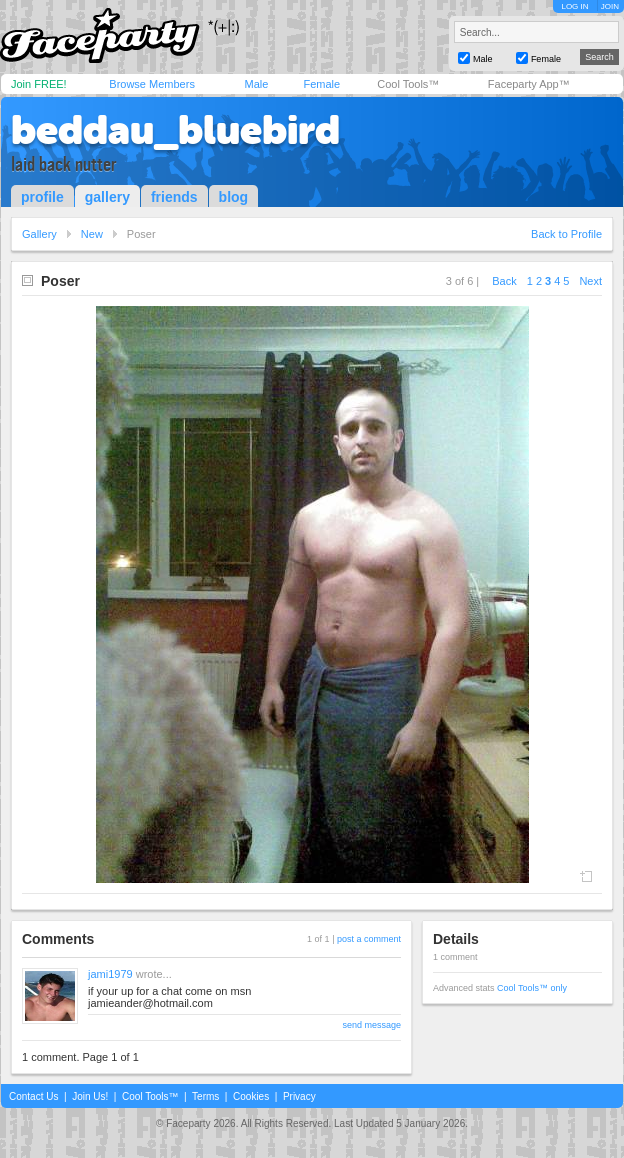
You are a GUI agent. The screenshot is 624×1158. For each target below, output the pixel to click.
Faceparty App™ (529, 84)
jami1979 (110, 974)
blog (234, 197)
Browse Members (152, 84)
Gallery (39, 234)
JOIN (610, 6)
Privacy (299, 1096)
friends (174, 197)
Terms (205, 1096)
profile (42, 197)
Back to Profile (566, 234)
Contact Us (33, 1096)
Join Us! (90, 1096)
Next (590, 281)
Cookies (251, 1096)
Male (256, 84)
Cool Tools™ (408, 84)
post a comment (369, 939)
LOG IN (574, 6)
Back (504, 281)
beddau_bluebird (175, 130)
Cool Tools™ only (532, 988)
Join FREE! (39, 84)
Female (321, 84)
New (92, 234)
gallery (107, 197)
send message (371, 1025)
